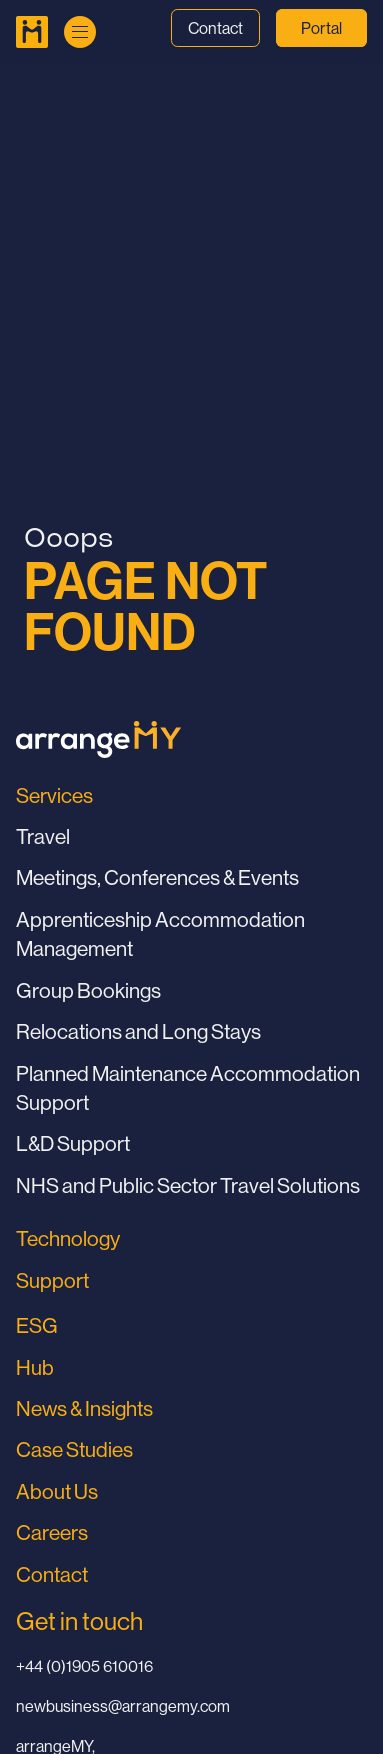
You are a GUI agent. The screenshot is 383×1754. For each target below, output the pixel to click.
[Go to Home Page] (32, 32)
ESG (37, 1325)
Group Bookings (88, 990)
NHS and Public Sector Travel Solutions (188, 1185)
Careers (52, 1532)
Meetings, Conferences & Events (157, 877)
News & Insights (84, 1408)
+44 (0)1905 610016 (84, 1666)
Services (54, 795)
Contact (215, 28)
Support (52, 1280)
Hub (35, 1367)
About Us (57, 1491)
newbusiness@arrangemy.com (123, 1706)
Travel (43, 836)
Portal (321, 28)
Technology (68, 1238)
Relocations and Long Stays (138, 1031)
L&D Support (73, 1143)
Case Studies (74, 1449)
